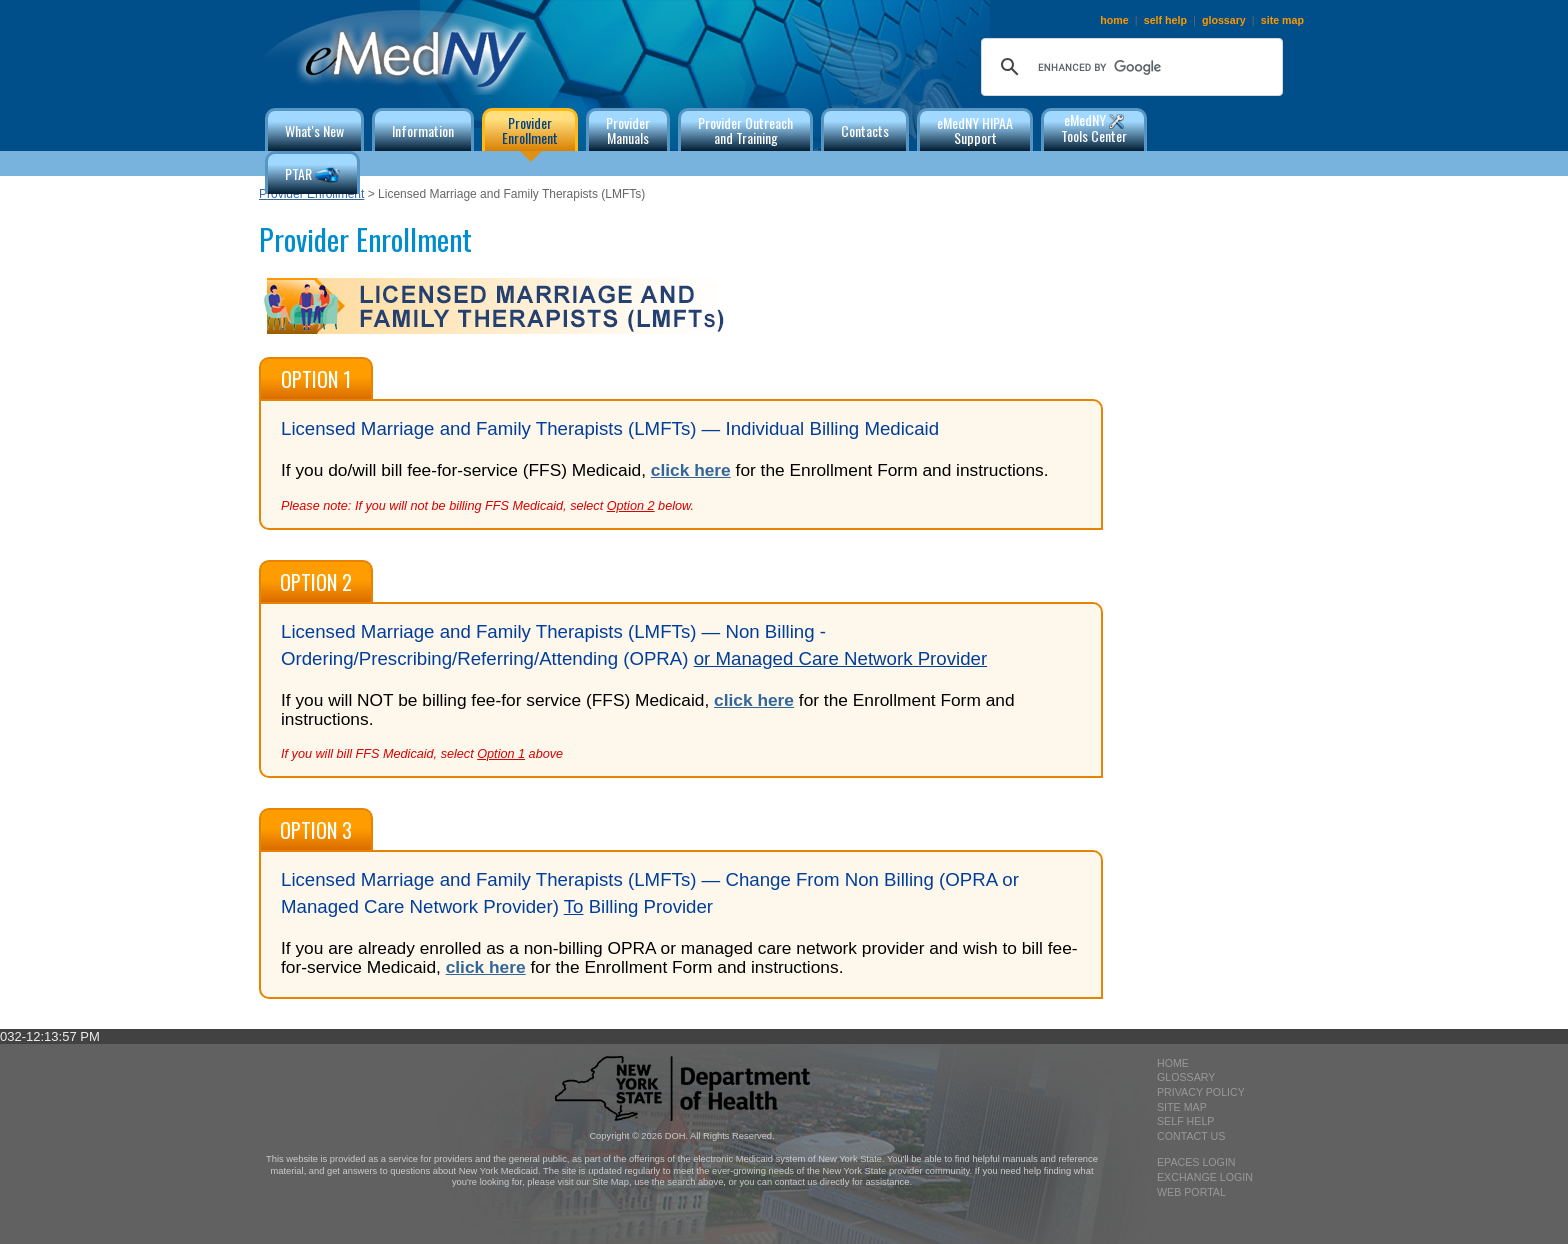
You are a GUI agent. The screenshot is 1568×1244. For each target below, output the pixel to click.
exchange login (1205, 1177)
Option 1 (316, 379)
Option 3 (316, 830)
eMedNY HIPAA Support (975, 130)
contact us (1191, 1136)
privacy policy (1201, 1092)
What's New (314, 130)
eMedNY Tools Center (1094, 127)
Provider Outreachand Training (745, 130)
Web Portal (1191, 1192)
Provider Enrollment (311, 194)
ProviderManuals (628, 130)
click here (691, 470)
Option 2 (316, 582)
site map (1282, 20)
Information (423, 130)
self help (1165, 20)
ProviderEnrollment (530, 130)
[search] (1129, 67)
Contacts (865, 130)
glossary (1224, 20)
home (1114, 20)
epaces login (1196, 1162)
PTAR (312, 175)
